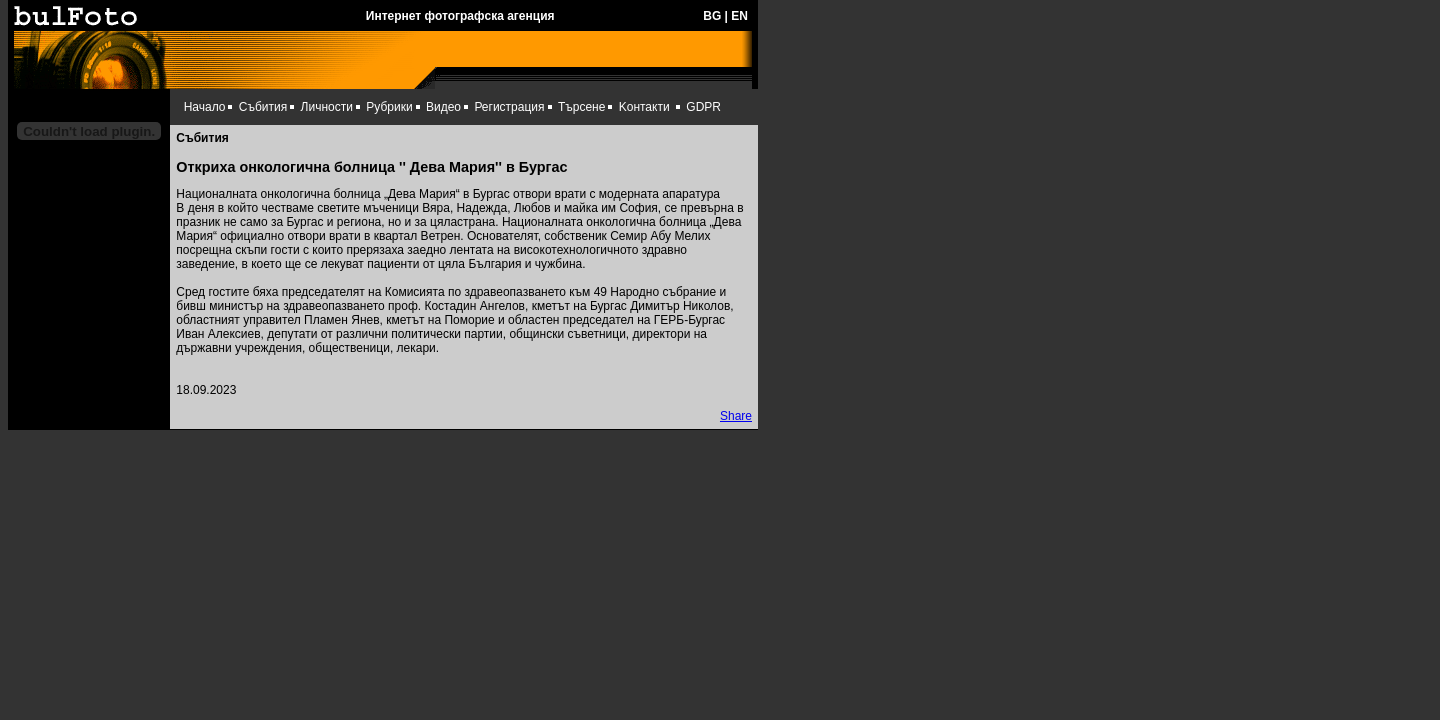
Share (736, 416)
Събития (263, 107)
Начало (205, 107)
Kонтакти (644, 107)
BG (712, 16)
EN (739, 16)
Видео (443, 107)
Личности (327, 107)
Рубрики (389, 107)
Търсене (581, 107)
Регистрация (509, 107)
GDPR (703, 107)
